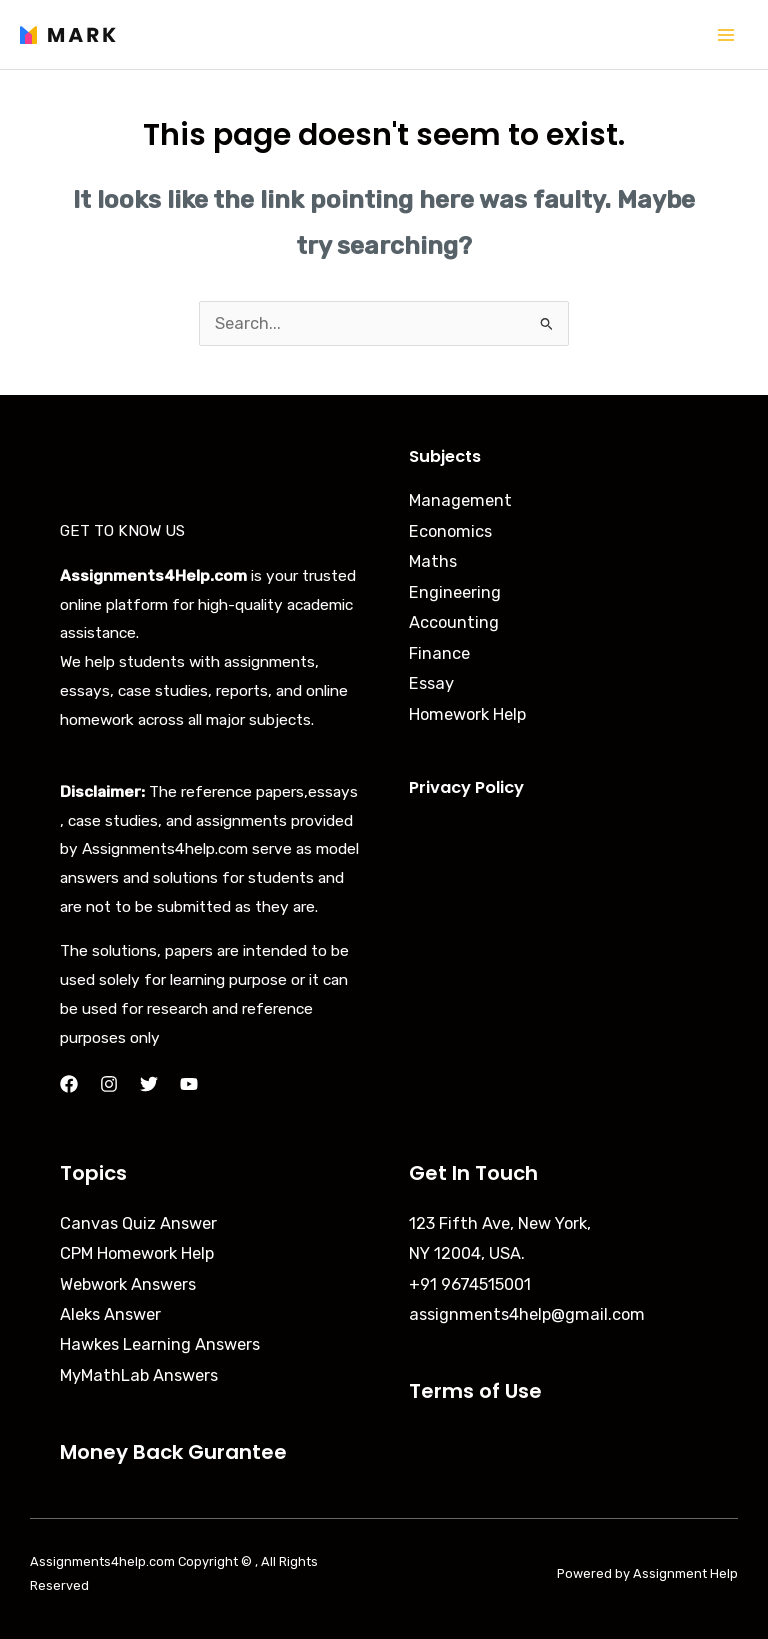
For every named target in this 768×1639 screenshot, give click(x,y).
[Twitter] (149, 1084)
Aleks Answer (110, 1314)
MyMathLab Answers (139, 1375)
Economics (450, 531)
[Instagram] (109, 1084)
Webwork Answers (128, 1284)
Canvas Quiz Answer (138, 1223)
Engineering (455, 592)
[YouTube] (189, 1084)
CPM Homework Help (137, 1253)
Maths (433, 561)
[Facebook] (69, 1084)
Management (460, 500)
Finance (439, 653)
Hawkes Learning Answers (160, 1344)
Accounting (454, 622)
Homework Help (467, 714)
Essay (431, 683)
